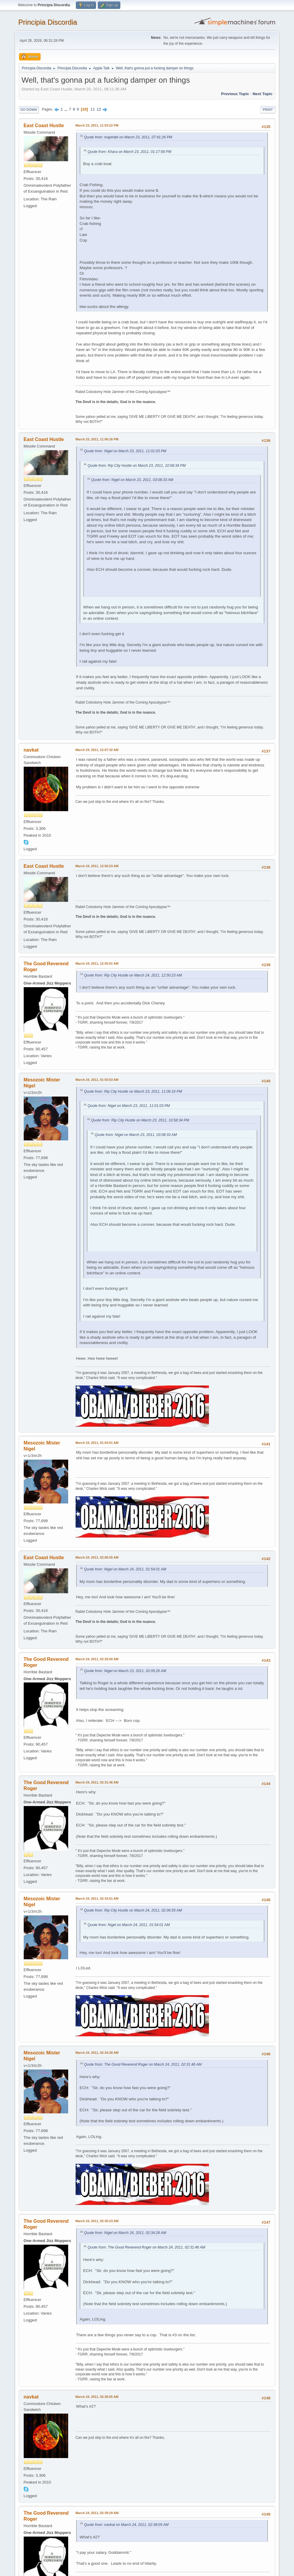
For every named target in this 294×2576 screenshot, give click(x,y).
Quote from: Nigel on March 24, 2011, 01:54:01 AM (125, 1569)
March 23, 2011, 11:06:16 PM (97, 439)
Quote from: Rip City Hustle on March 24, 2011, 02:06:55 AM (133, 1910)
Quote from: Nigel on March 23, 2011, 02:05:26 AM (125, 1671)
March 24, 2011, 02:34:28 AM (97, 2052)
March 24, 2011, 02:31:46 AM (97, 1782)
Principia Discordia (47, 22)
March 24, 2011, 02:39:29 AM (97, 2513)
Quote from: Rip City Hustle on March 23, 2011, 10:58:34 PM (137, 466)
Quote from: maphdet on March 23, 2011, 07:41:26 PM (128, 137)
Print (268, 109)
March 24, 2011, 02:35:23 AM (97, 2221)
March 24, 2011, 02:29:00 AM (97, 1659)
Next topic (262, 94)
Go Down (28, 109)
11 (92, 109)
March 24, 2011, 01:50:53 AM (97, 1079)
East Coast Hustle (44, 125)
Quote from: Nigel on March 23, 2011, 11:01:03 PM (125, 451)
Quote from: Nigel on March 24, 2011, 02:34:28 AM (125, 2233)
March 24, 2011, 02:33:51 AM (97, 1898)
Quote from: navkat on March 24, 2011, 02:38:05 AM (126, 2525)
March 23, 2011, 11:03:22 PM (97, 125)
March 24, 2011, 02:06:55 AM (97, 1557)
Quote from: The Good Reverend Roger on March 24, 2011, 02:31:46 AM (143, 2064)
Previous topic (235, 94)
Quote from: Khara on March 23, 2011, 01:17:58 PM (129, 152)
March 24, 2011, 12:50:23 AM (97, 866)
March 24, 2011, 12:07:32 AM (97, 750)
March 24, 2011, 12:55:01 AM (97, 963)
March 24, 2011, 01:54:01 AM (97, 1442)
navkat (31, 749)
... (66, 109)
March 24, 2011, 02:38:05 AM (97, 2396)
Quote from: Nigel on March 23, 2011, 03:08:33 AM (132, 480)
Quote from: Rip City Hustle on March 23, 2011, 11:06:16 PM (133, 1091)
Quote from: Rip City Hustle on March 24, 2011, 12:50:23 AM (133, 975)
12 (99, 109)
